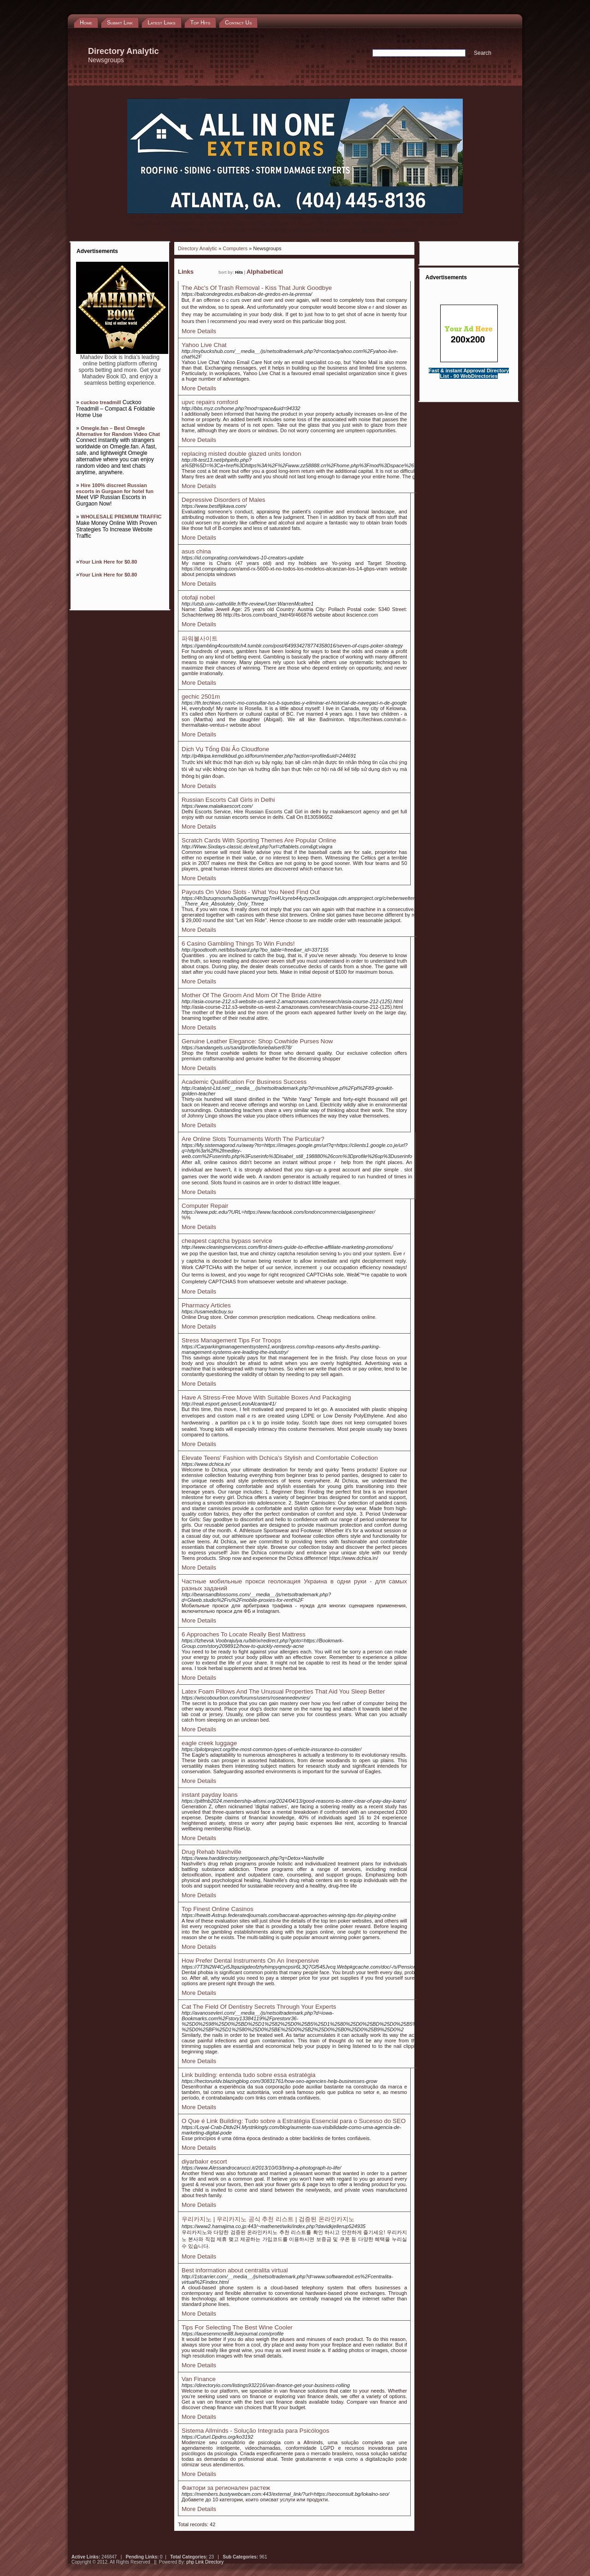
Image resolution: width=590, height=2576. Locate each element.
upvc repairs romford (210, 402)
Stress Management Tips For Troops (231, 1340)
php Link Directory (205, 2561)
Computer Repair (205, 1205)
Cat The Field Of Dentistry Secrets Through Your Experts (259, 2006)
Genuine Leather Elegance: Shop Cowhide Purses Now (257, 1041)
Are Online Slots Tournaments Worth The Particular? (253, 1138)
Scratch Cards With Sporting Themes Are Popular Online (259, 840)
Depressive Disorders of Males (223, 499)
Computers (235, 248)
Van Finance (199, 2379)
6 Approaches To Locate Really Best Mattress (244, 1634)
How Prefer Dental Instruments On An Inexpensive (250, 1960)
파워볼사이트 (200, 638)
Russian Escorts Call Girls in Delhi (228, 799)
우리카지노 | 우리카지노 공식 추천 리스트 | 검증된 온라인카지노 (268, 2219)
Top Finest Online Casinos (218, 1909)
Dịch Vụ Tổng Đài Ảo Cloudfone (225, 749)
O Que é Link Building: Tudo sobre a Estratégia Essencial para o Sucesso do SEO (294, 2120)
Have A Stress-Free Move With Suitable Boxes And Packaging (266, 1397)
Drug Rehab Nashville (212, 1851)
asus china (196, 551)
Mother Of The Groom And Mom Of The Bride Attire (251, 995)
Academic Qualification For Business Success (244, 1081)
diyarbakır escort (204, 2161)
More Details (199, 331)
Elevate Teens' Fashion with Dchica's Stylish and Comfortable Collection (280, 1457)
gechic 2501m (201, 696)
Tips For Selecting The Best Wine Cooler (237, 2327)
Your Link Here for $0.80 (108, 562)
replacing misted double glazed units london (241, 453)
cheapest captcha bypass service (227, 1240)
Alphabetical (265, 271)
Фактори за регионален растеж (226, 2487)
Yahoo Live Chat (204, 344)
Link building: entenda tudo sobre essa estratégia (248, 2074)
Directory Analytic (197, 248)
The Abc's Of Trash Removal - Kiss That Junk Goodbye (257, 287)
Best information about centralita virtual (235, 2270)
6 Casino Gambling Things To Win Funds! (238, 943)
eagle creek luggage (209, 1743)
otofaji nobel (198, 597)
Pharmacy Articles (206, 1305)
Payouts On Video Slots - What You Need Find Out (251, 891)
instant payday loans (210, 1794)
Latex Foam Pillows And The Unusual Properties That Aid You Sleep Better (283, 1691)
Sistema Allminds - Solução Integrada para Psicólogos (255, 2430)
